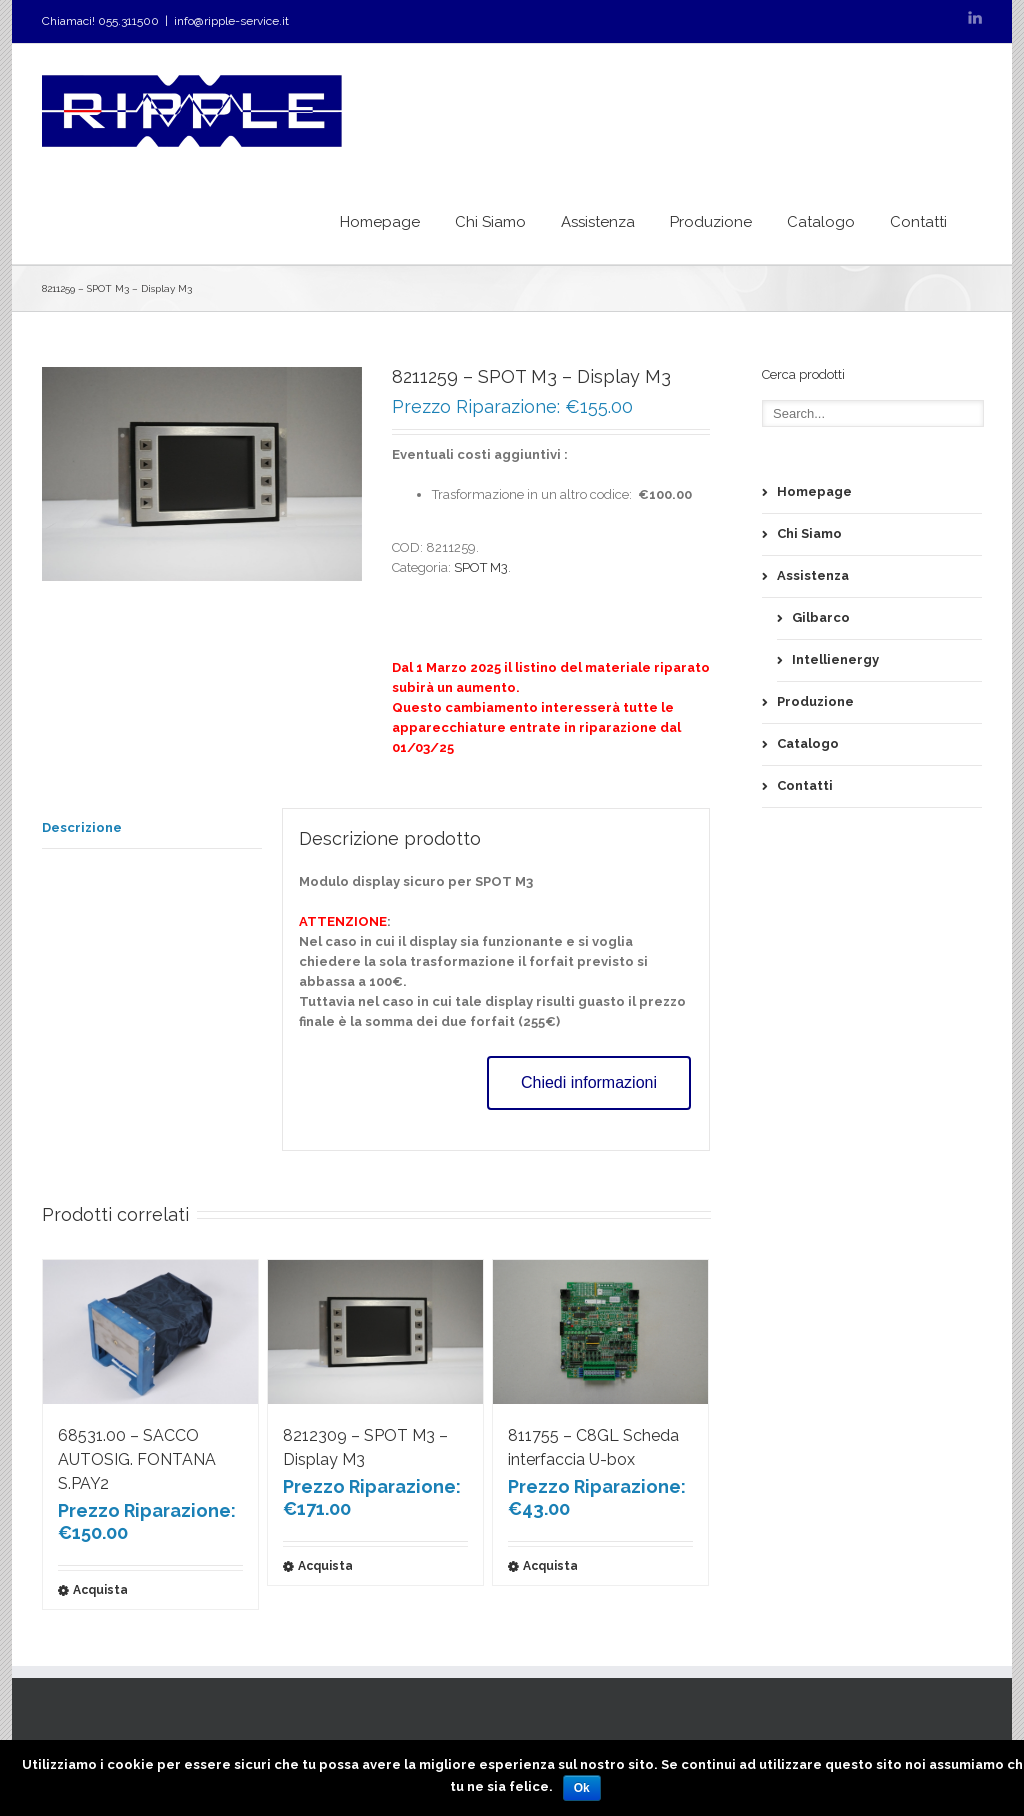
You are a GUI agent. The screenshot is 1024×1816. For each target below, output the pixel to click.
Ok (582, 1788)
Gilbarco (821, 617)
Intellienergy (835, 659)
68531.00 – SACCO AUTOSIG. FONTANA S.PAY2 (137, 1459)
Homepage (380, 222)
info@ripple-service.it (231, 21)
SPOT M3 (481, 567)
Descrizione (82, 827)
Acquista (100, 1590)
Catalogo (821, 222)
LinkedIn (975, 17)
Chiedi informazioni (589, 1082)
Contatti (918, 222)
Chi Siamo (490, 222)
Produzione (711, 222)
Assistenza (598, 222)
